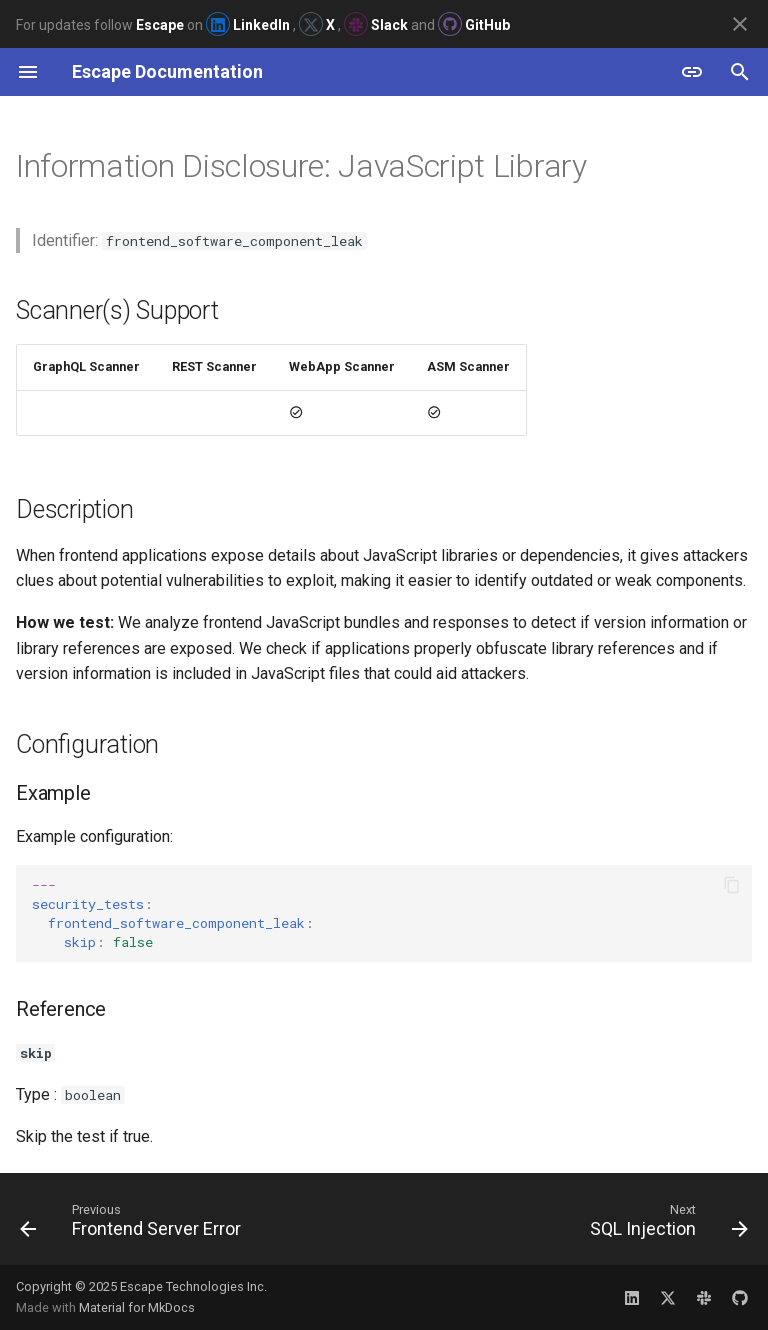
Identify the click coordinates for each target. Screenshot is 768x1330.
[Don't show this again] (740, 24)
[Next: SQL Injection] (665, 1225)
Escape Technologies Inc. (193, 1286)
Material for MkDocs (137, 1307)
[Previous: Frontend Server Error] (134, 1225)
